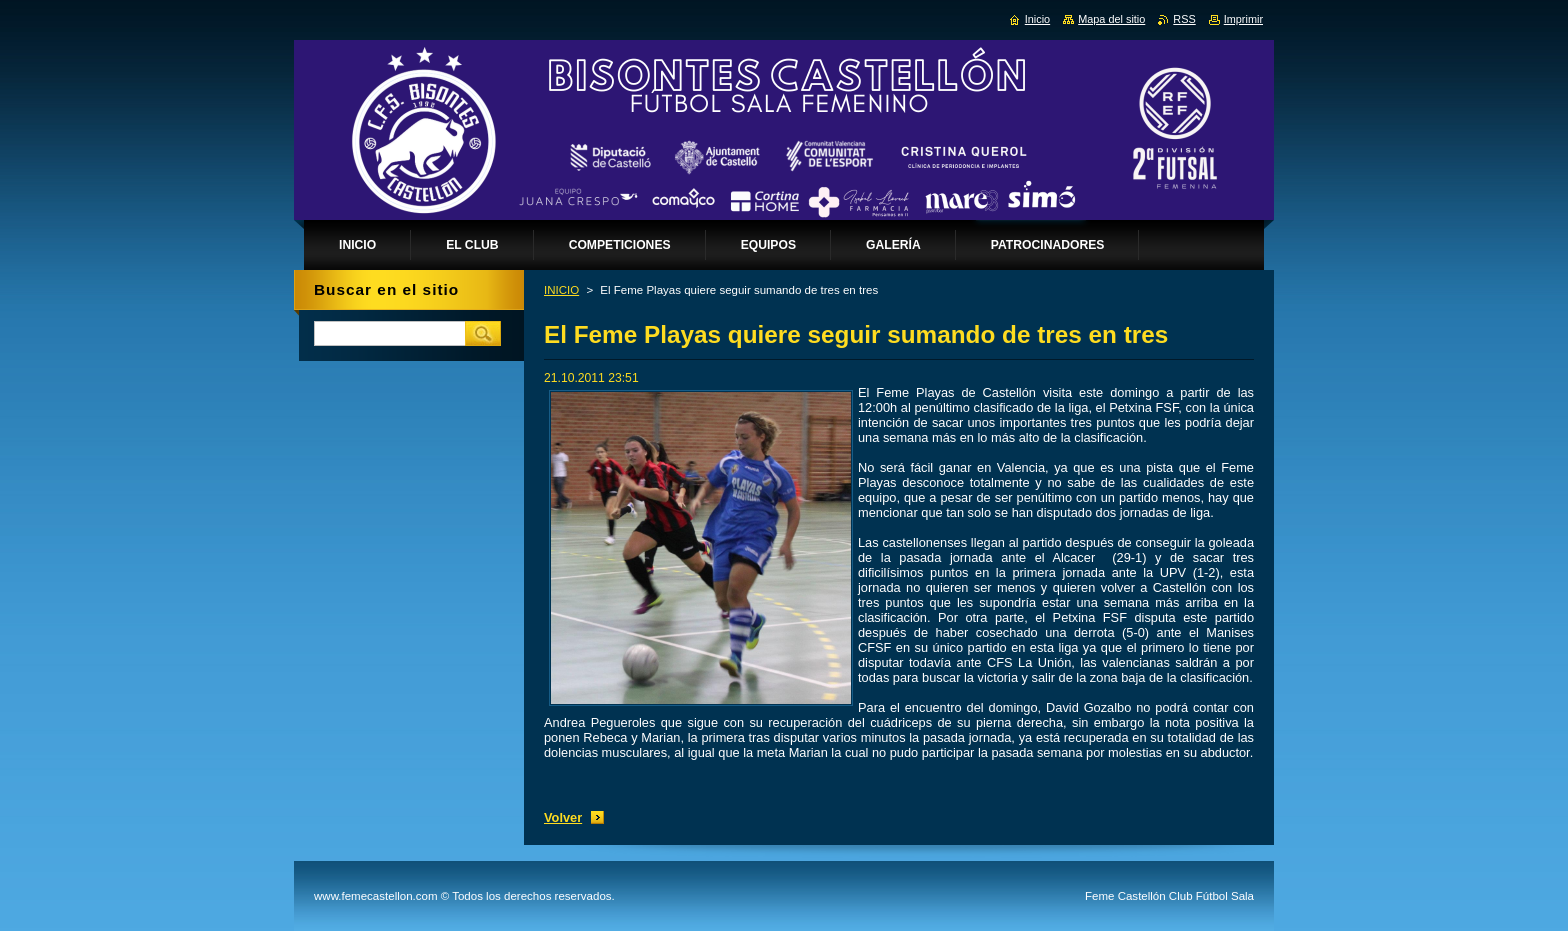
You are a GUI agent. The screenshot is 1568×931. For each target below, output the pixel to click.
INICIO (561, 290)
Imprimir (1243, 19)
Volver (563, 817)
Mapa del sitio (1111, 19)
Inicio (1037, 19)
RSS (1184, 19)
